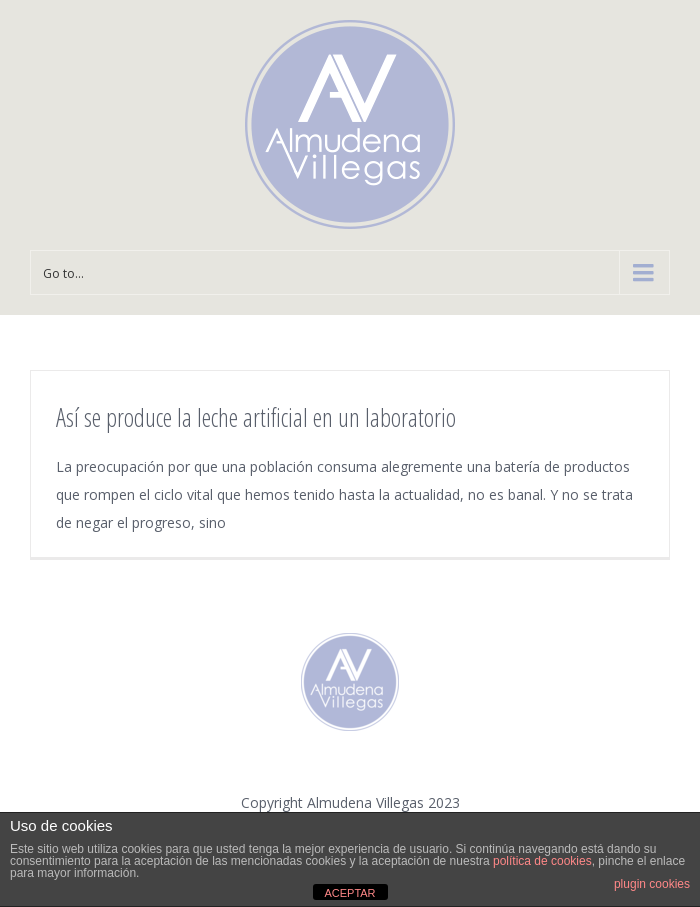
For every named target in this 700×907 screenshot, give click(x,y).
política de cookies (542, 861)
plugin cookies (652, 884)
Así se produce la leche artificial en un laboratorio (256, 417)
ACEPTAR (349, 893)
